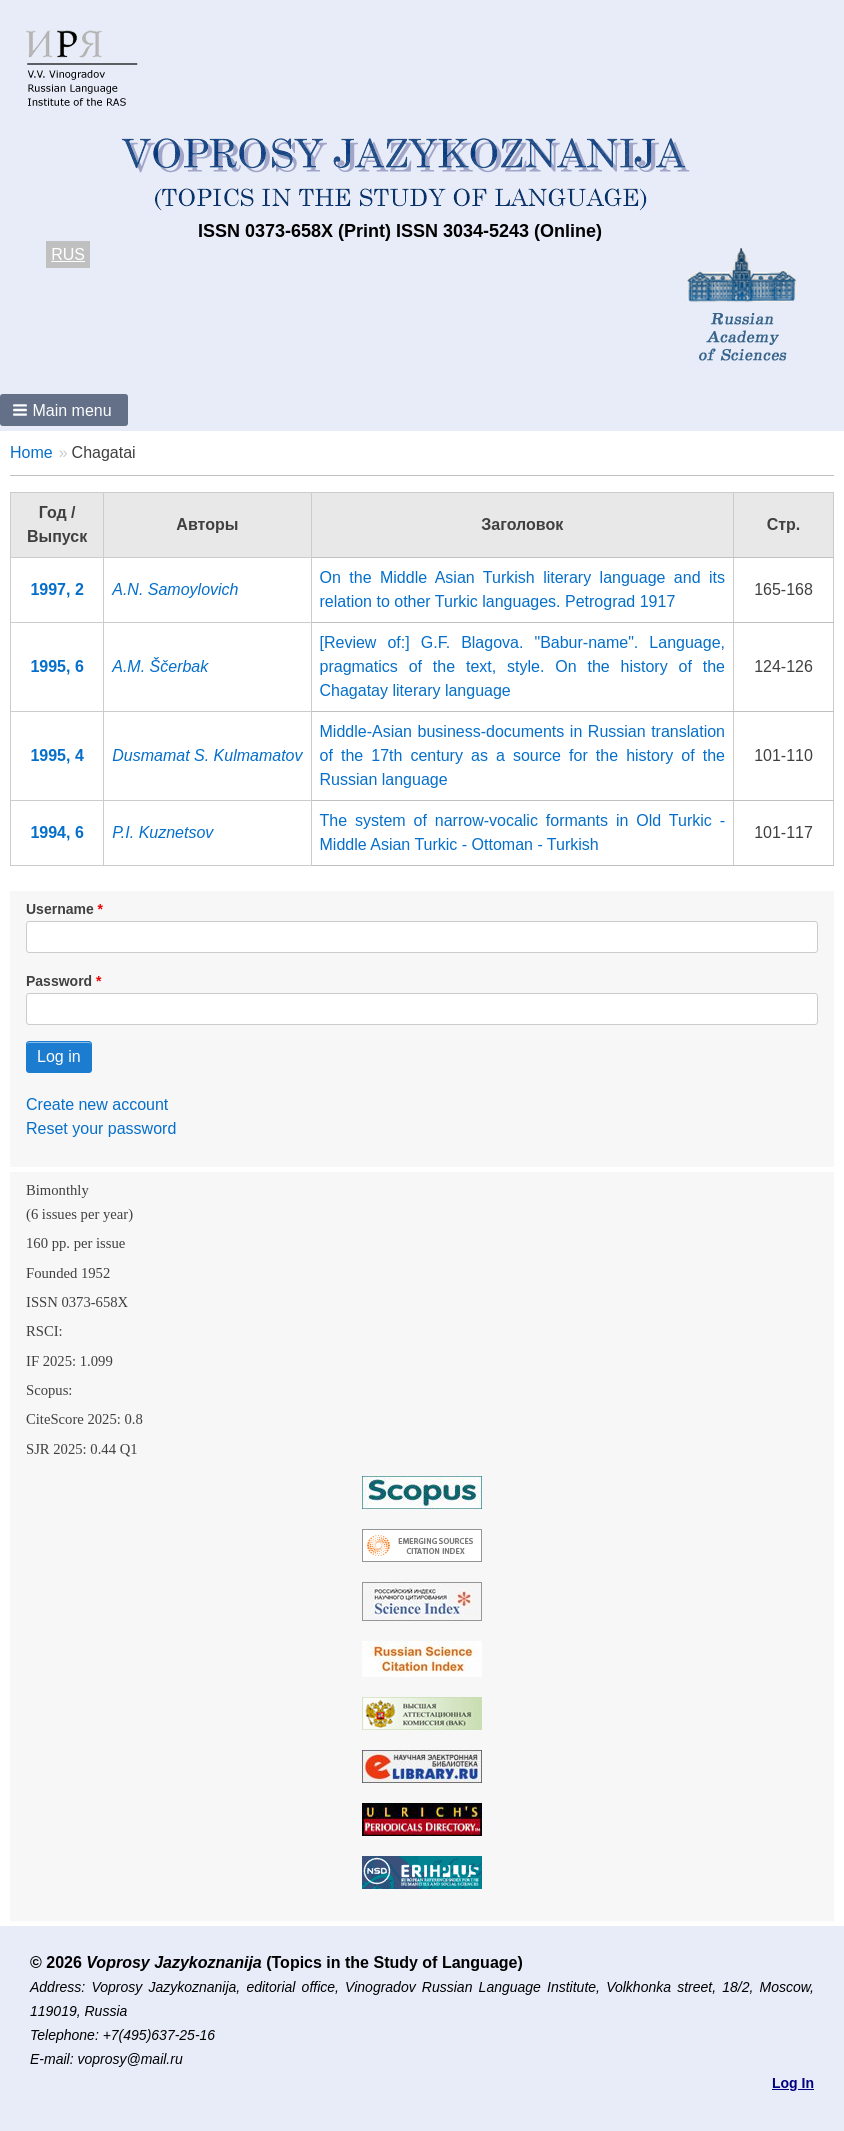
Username (60, 909)
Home (31, 452)
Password (59, 981)
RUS (68, 254)
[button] (64, 410)
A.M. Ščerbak (160, 666)
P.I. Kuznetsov (162, 832)
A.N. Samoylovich (175, 589)
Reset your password (101, 1128)
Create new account (97, 1104)
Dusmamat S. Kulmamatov (207, 755)
